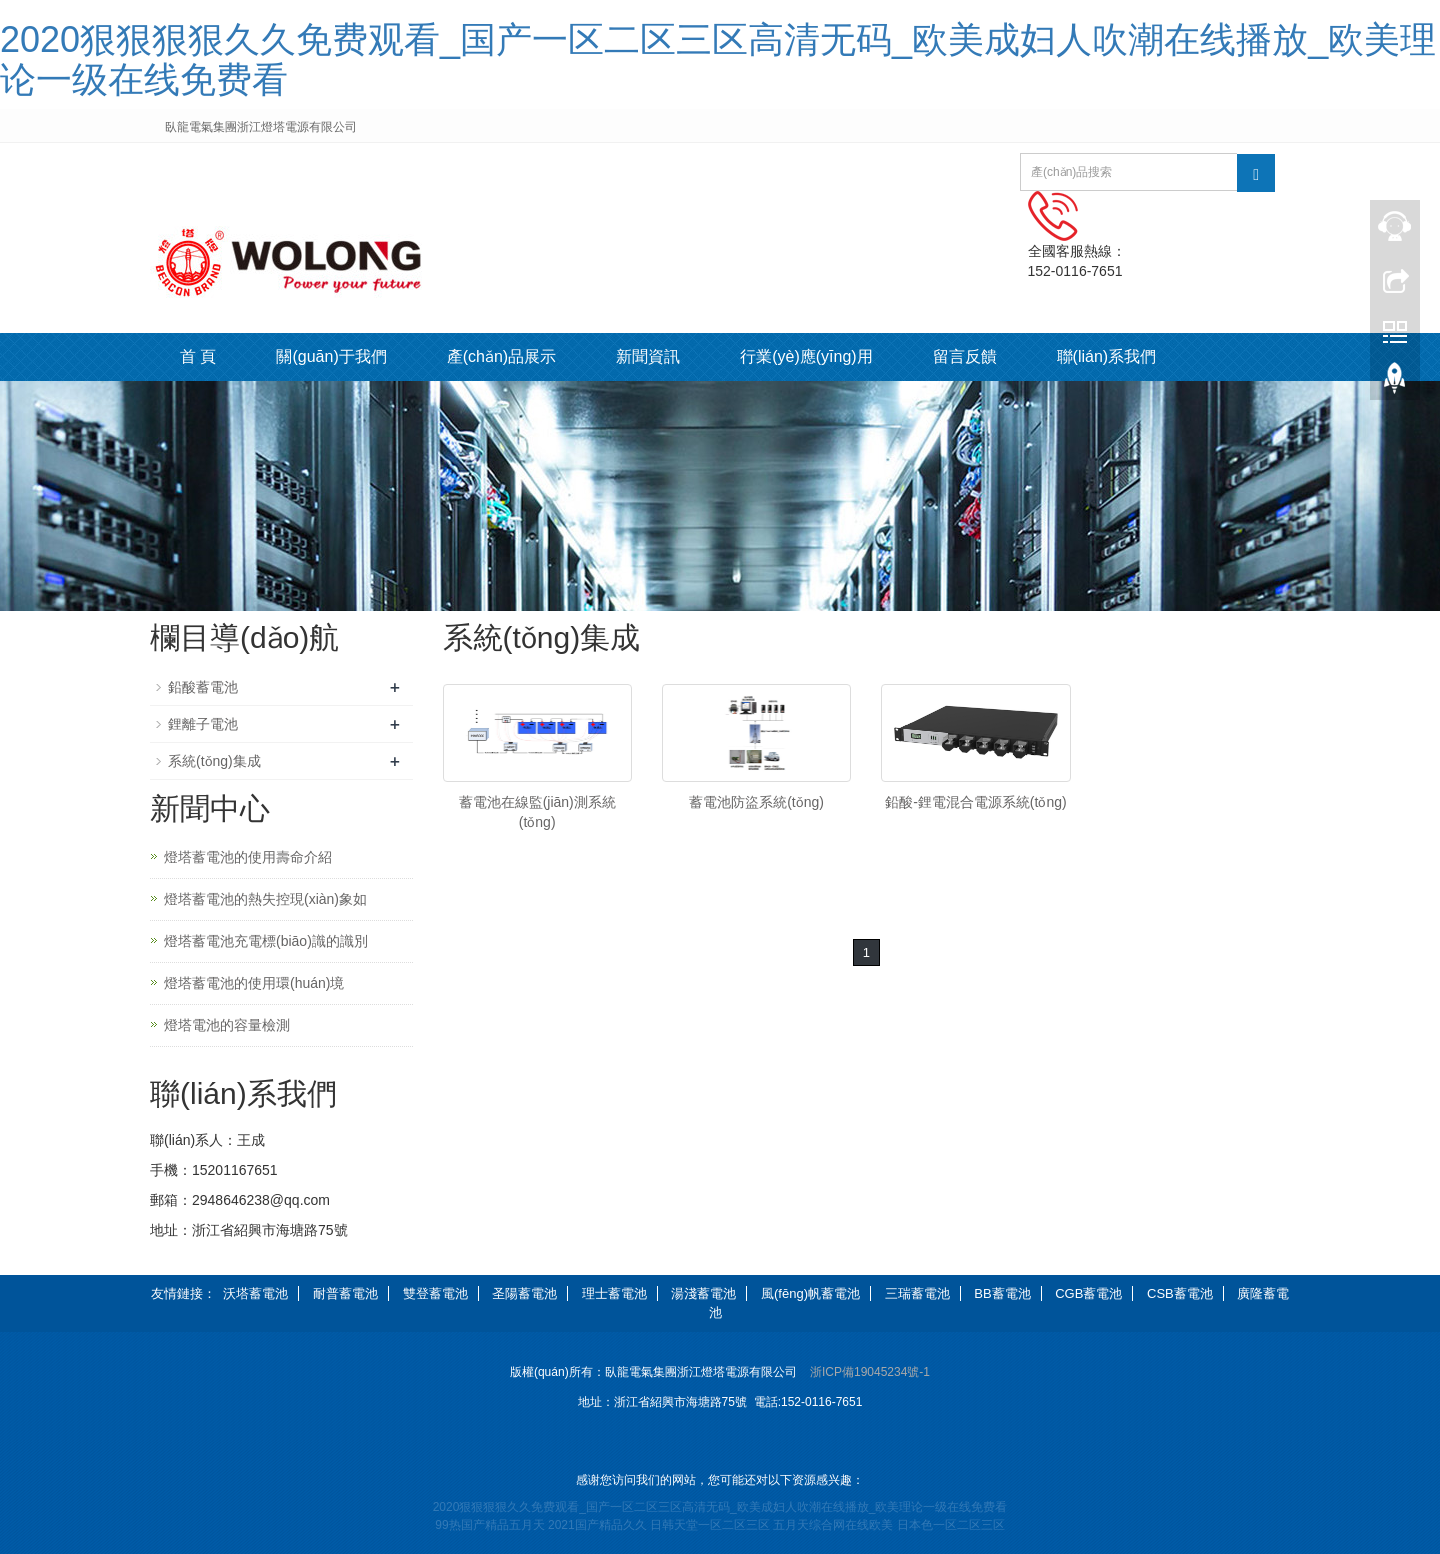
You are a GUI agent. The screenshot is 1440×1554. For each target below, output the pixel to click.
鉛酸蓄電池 (203, 687)
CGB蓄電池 (1088, 1293)
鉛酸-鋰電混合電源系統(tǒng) (975, 802)
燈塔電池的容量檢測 (227, 1025)
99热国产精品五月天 (489, 1525)
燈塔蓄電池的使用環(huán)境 (254, 983)
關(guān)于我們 (331, 356)
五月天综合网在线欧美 (833, 1525)
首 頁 (198, 356)
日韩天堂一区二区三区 (710, 1525)
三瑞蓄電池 (917, 1293)
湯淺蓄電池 (703, 1293)
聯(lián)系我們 (1107, 356)
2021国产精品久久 (597, 1525)
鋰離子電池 (203, 724)
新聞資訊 (648, 356)
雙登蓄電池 (435, 1293)
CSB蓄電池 (1180, 1293)
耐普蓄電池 (345, 1293)
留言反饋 (965, 356)
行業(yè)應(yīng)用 (806, 356)
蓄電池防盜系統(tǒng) (756, 802)
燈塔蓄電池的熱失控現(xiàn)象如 (265, 899)
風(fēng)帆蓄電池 (810, 1293)
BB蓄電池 (1002, 1293)
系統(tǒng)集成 (214, 761)
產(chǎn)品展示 (501, 356)
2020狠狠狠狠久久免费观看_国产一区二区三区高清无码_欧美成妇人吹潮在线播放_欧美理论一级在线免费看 (718, 59)
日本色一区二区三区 (951, 1525)
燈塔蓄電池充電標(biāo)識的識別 (266, 941)
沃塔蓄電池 (255, 1293)
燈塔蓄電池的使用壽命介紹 (248, 857)
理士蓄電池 (614, 1293)
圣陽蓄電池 (524, 1293)
